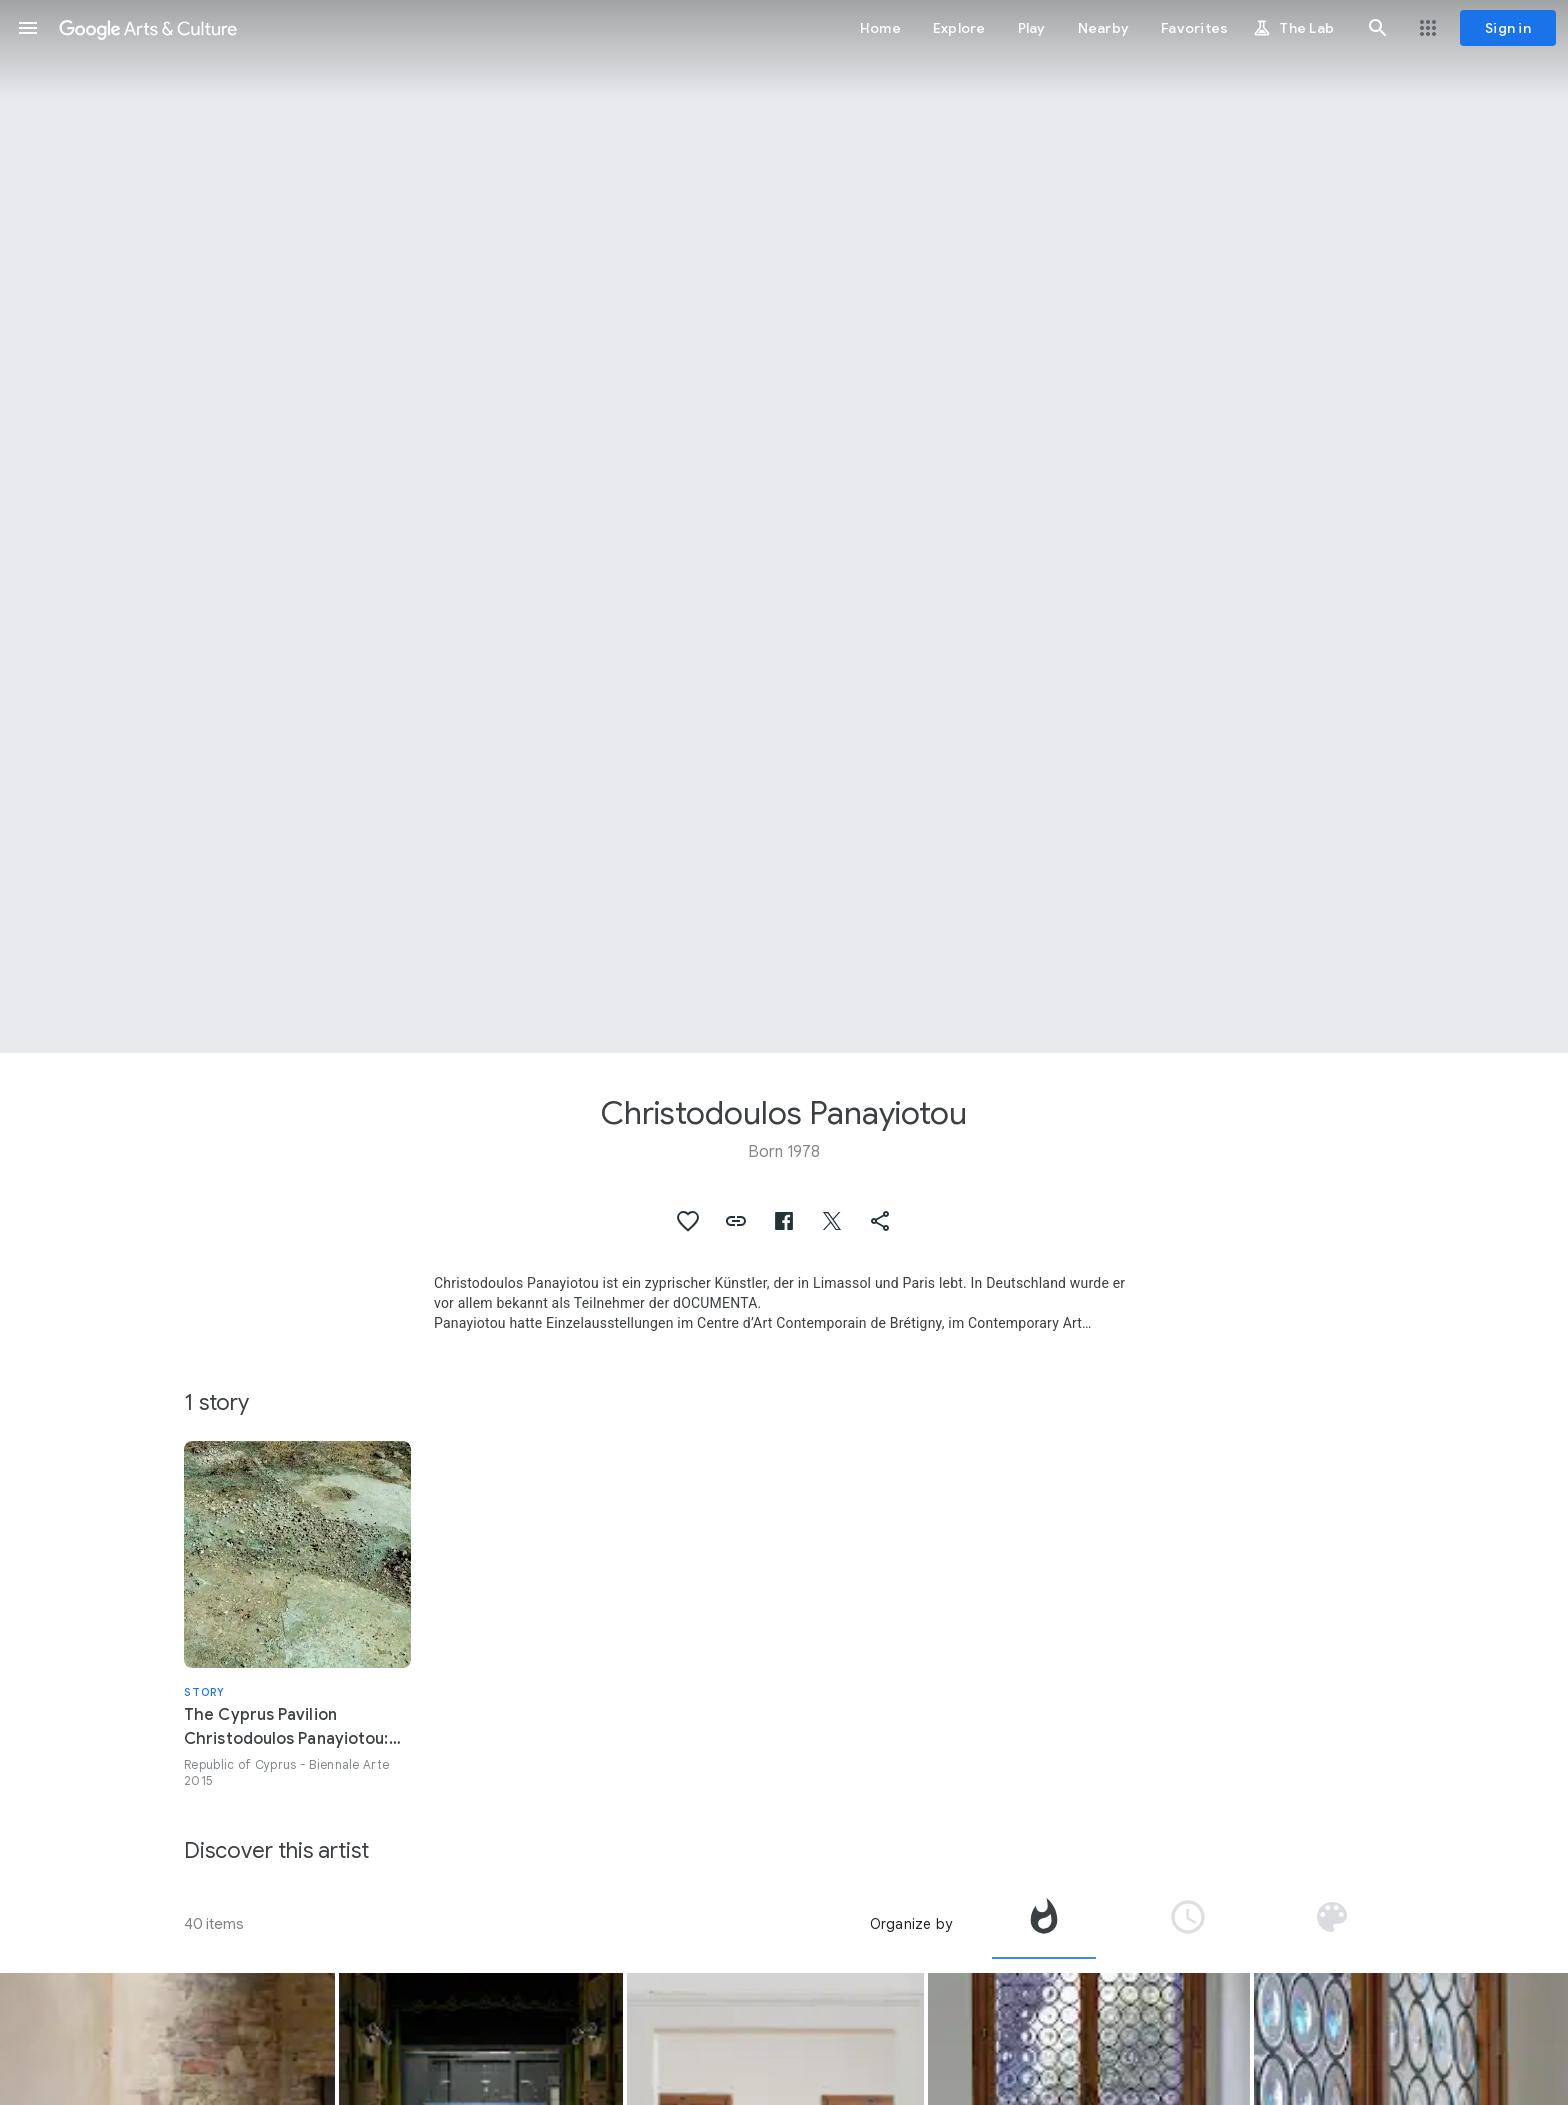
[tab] (1044, 1924)
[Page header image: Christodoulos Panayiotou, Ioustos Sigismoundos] (784, 526)
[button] (28, 28)
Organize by (911, 1924)
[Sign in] (1508, 28)
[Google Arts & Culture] (148, 28)
